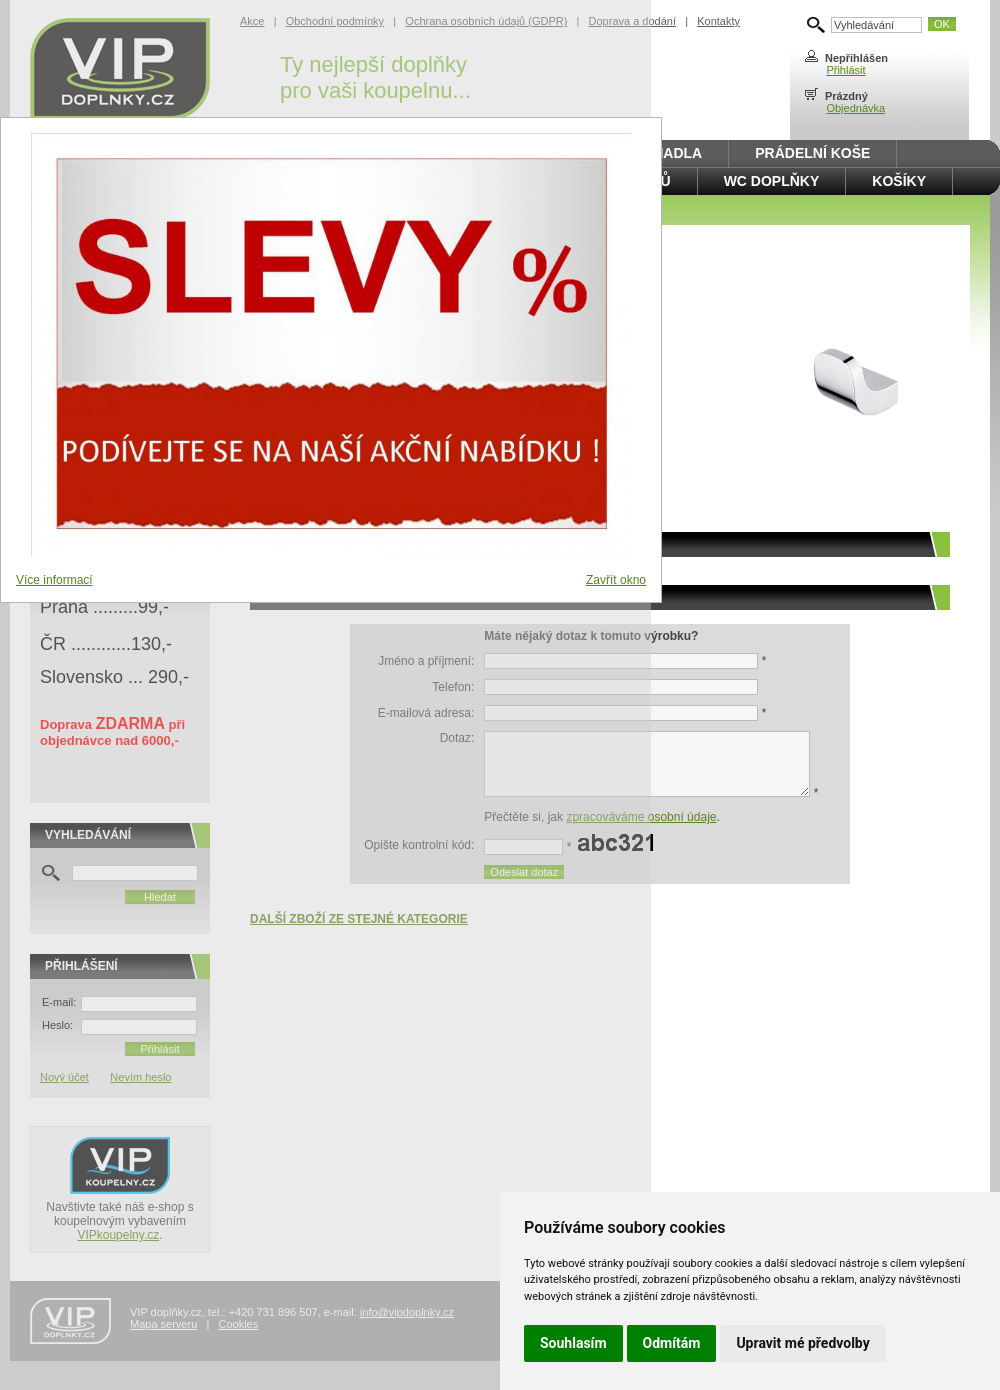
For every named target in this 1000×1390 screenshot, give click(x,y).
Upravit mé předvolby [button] (802, 1343)
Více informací (54, 580)
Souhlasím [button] (573, 1343)
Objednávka (855, 108)
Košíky (899, 181)
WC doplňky (772, 181)
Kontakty (718, 21)
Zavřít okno (616, 580)
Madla (677, 153)
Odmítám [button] (672, 1343)
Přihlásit (845, 70)
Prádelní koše (812, 153)
